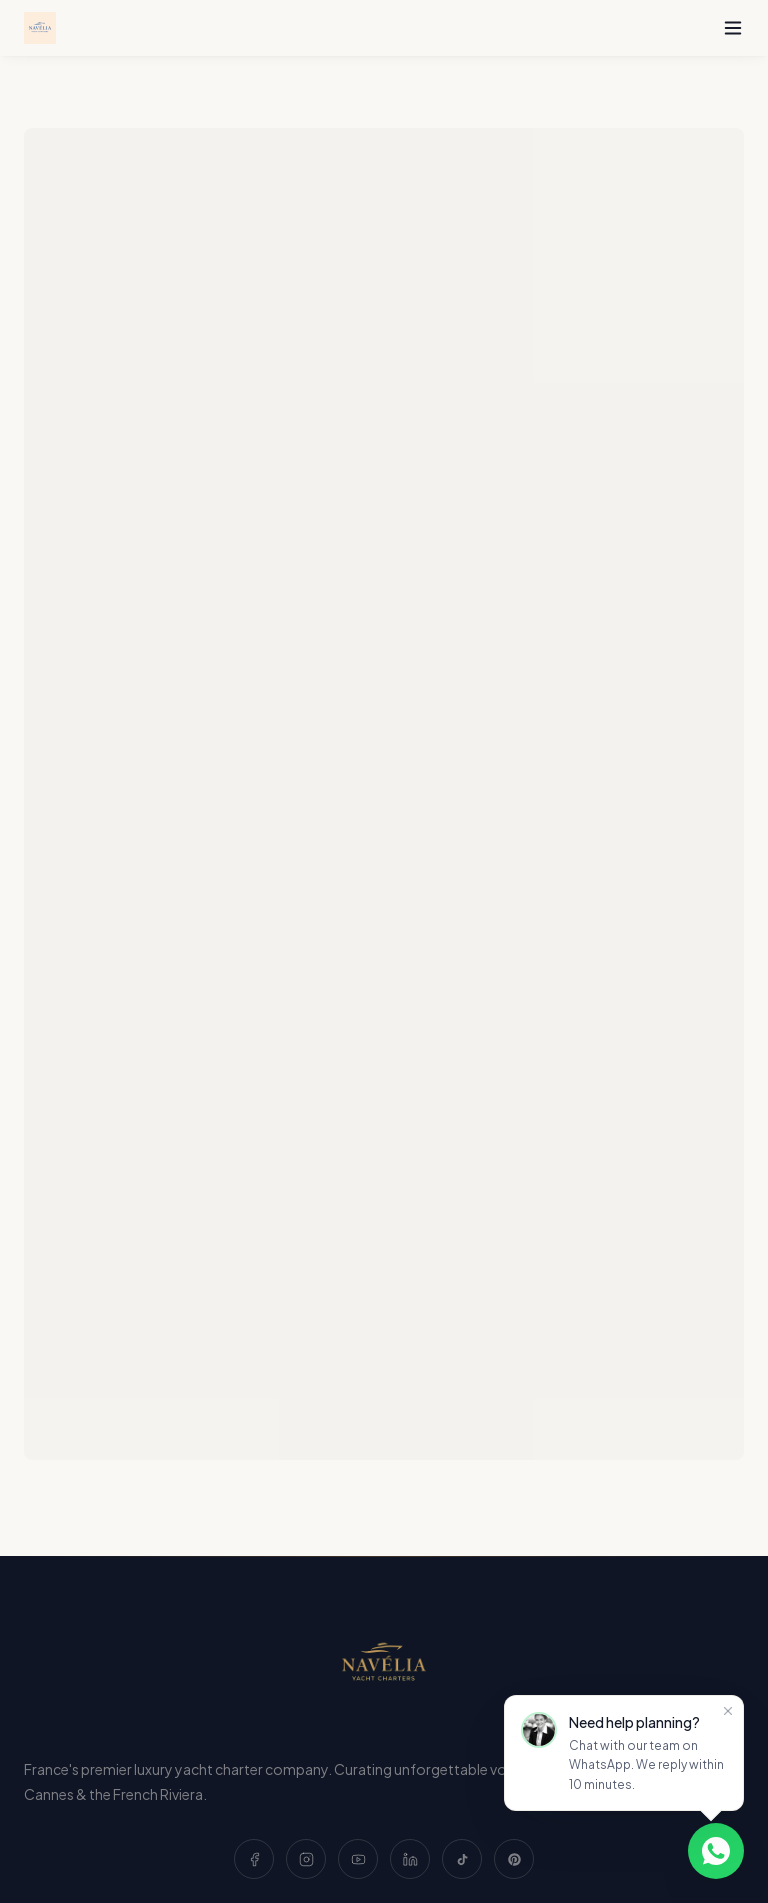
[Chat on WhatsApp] (716, 1851)
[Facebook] (254, 1859)
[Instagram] (306, 1859)
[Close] (728, 1711)
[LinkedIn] (410, 1859)
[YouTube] (358, 1859)
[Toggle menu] (733, 28)
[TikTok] (462, 1859)
